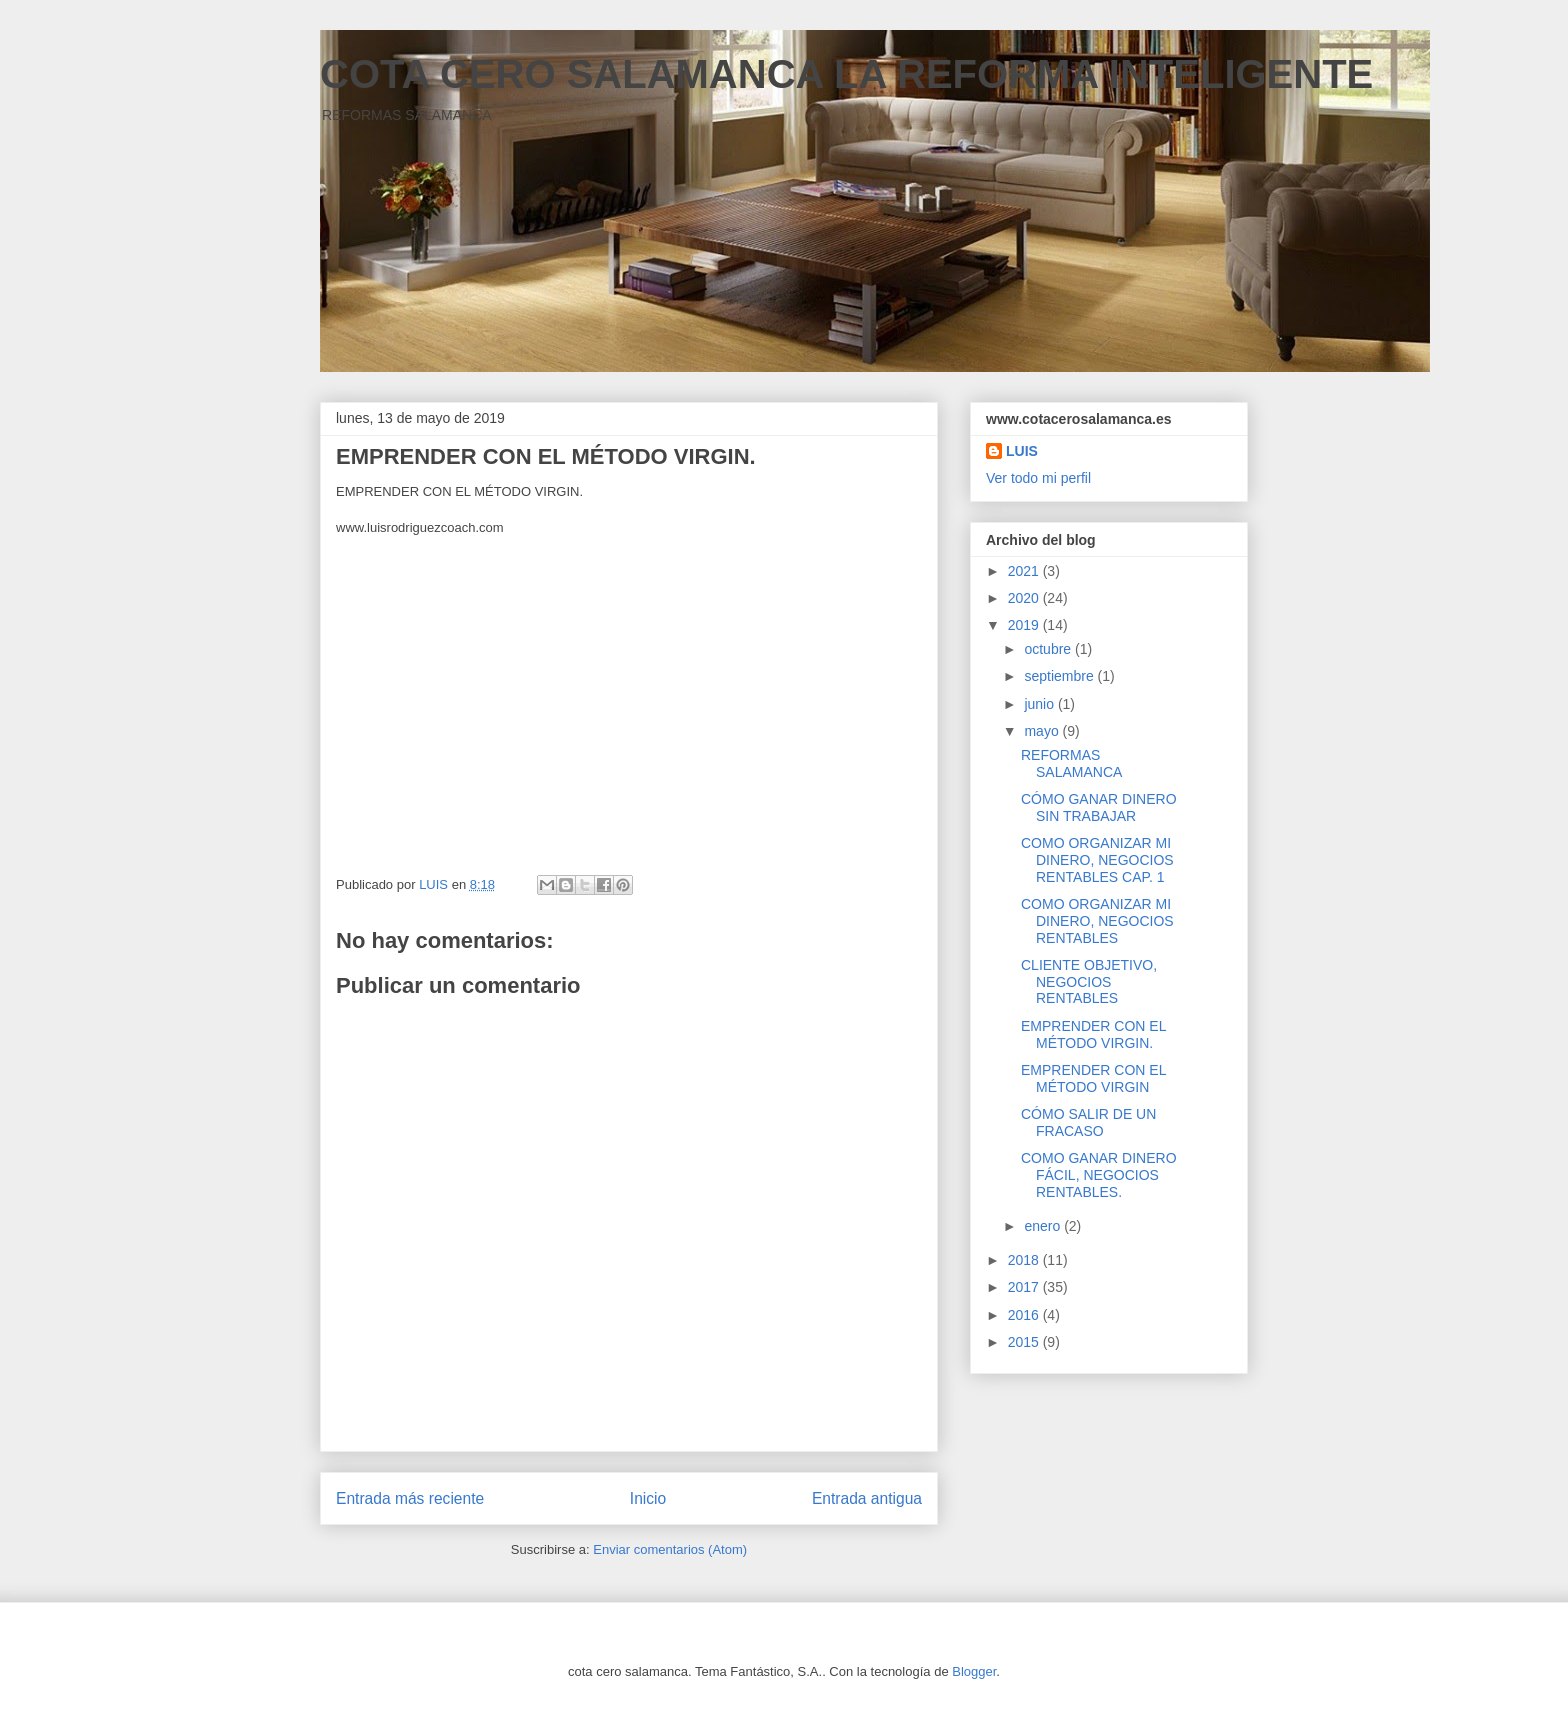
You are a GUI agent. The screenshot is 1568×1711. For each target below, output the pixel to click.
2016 (1025, 1315)
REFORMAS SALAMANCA (1071, 763)
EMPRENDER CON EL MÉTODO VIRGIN (1093, 1078)
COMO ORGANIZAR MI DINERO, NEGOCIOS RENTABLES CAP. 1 (1097, 860)
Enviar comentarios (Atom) (670, 1549)
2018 (1025, 1260)
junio (1040, 704)
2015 (1025, 1342)
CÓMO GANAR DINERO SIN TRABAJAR (1099, 807)
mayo (1043, 731)
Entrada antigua (867, 1498)
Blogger (974, 1671)
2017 (1025, 1287)
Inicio (648, 1498)
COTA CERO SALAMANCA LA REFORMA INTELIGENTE (846, 74)
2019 (1025, 625)
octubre (1049, 649)
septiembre (1060, 676)
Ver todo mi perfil (1038, 478)
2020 (1025, 598)
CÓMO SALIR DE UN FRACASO (1088, 1122)
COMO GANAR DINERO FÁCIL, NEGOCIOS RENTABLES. (1099, 1175)
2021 (1025, 571)
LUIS (1022, 451)
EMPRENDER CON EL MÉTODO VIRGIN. (1093, 1034)
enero (1044, 1226)
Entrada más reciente (410, 1498)
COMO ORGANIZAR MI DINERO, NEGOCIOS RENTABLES (1097, 921)
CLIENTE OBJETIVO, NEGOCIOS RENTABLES (1089, 982)
